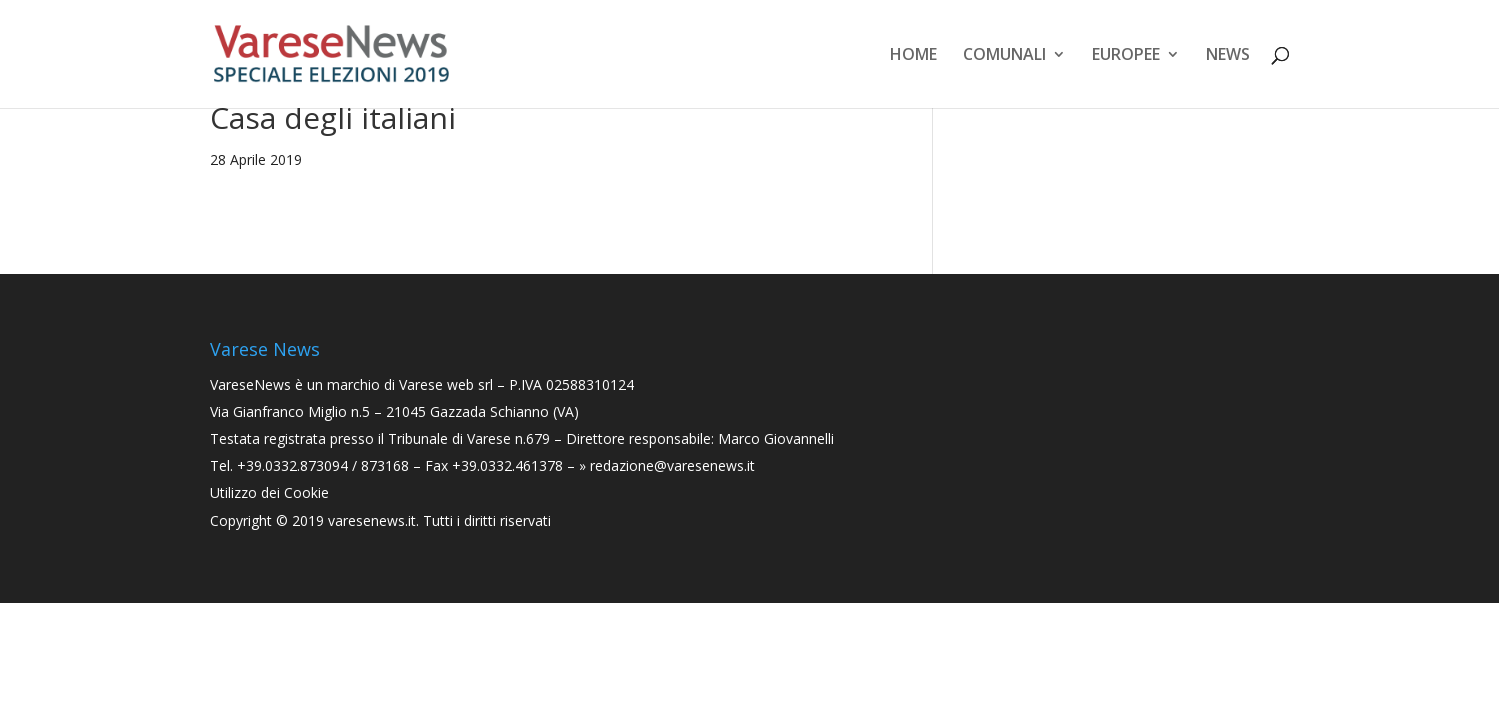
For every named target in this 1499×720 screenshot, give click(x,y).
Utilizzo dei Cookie (269, 492)
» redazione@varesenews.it (667, 465)
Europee (1126, 56)
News (1228, 56)
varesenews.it (372, 520)
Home (913, 56)
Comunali (1004, 56)
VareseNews (250, 384)
